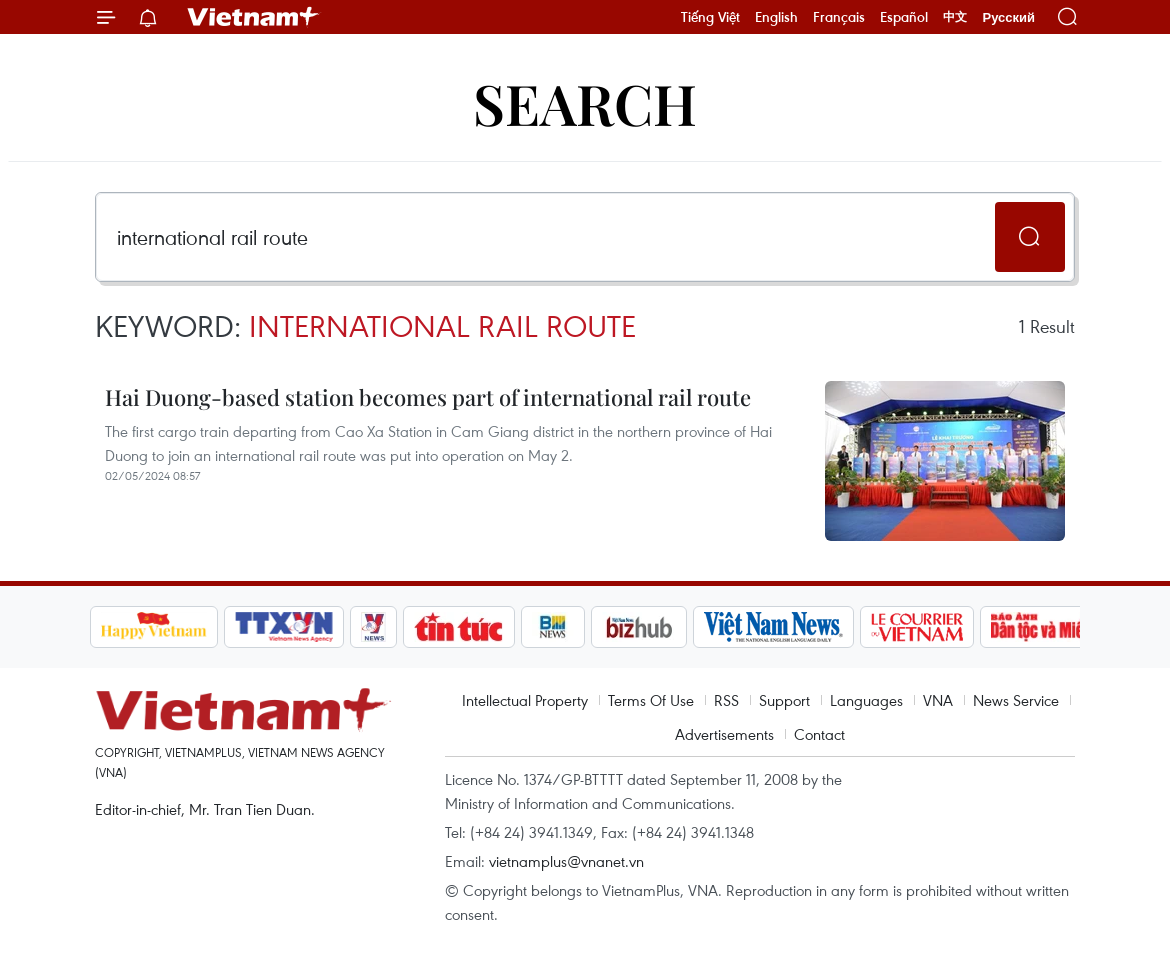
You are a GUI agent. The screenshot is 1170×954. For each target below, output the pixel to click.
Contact (819, 734)
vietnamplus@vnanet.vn (566, 861)
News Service (1016, 700)
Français (839, 17)
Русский (1008, 17)
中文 (955, 17)
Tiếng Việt (710, 17)
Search (585, 102)
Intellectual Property (525, 700)
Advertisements (724, 734)
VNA (938, 700)
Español (904, 17)
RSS (726, 700)
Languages (866, 700)
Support (784, 700)
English (776, 17)
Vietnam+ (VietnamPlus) (254, 17)
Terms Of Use (651, 700)
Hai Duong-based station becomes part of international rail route (428, 397)
